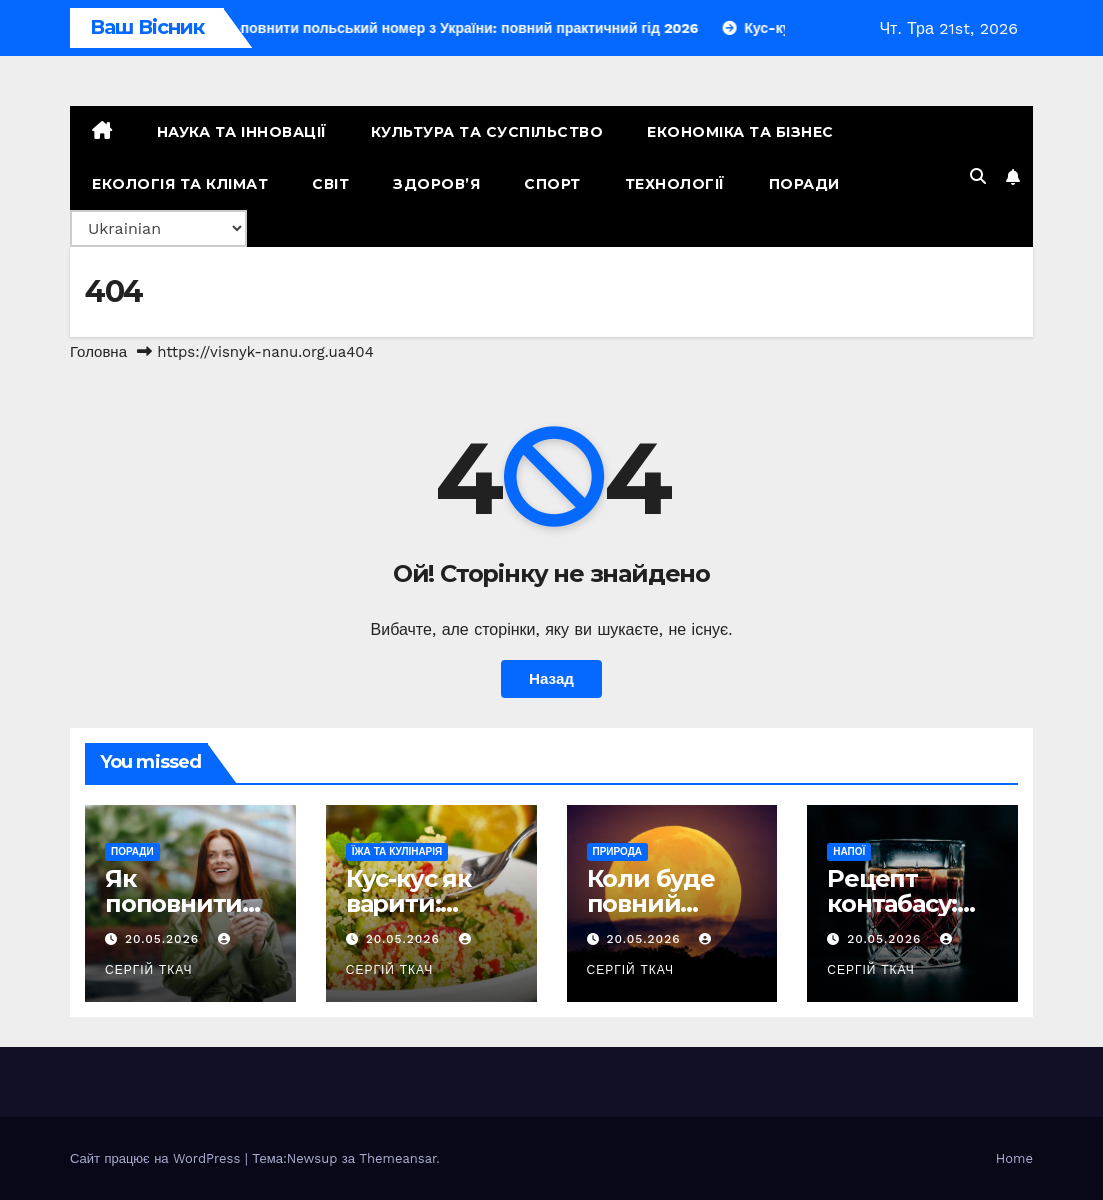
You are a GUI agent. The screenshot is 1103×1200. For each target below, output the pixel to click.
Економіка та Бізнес (740, 132)
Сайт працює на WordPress (157, 1158)
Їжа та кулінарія (397, 851)
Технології (675, 184)
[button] (978, 176)
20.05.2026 (164, 939)
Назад (551, 679)
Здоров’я (436, 184)
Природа (618, 851)
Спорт (552, 184)
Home (1014, 1158)
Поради (804, 184)
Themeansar (397, 1158)
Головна (98, 352)
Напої (849, 851)
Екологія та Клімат (180, 184)
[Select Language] (158, 228)
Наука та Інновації (242, 132)
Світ (330, 184)
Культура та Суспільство (487, 132)
